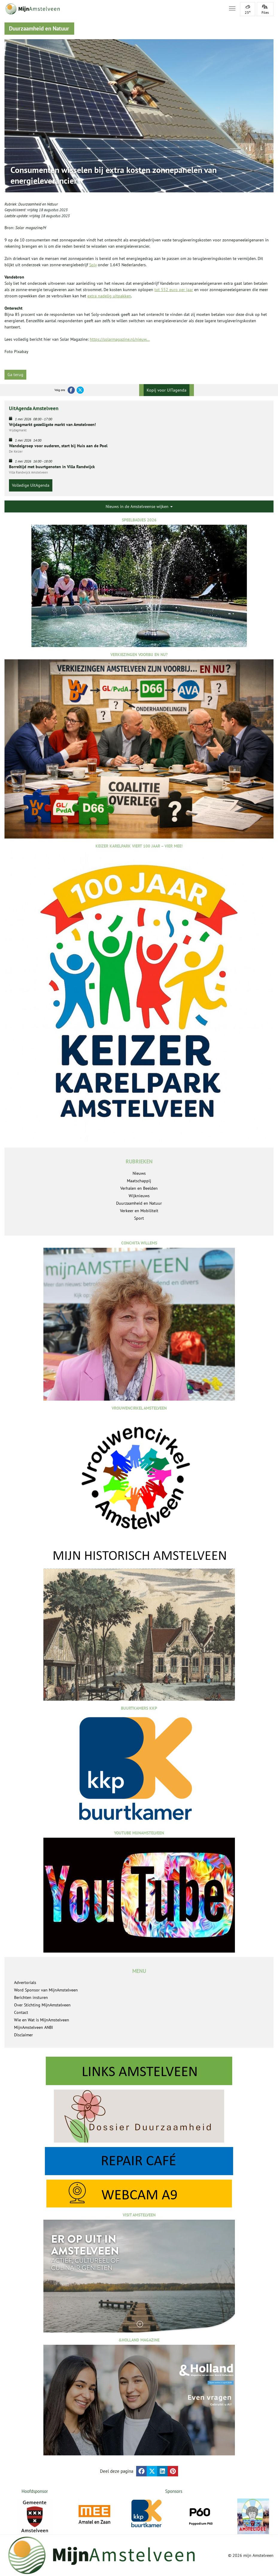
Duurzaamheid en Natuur (38, 204)
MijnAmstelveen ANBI (33, 2027)
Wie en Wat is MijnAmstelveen (41, 2020)
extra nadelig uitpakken (109, 296)
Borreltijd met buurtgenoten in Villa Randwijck (52, 466)
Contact (21, 2012)
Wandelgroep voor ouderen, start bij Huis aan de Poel (58, 445)
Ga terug (15, 374)
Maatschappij (139, 1180)
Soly (93, 264)
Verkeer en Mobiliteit (139, 1210)
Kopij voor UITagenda (166, 390)
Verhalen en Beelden (139, 1188)
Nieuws (139, 1173)
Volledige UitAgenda (30, 485)
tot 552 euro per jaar (173, 289)
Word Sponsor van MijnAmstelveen (46, 1990)
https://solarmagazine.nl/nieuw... (120, 339)
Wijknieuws (139, 1195)
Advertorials (25, 1982)
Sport (139, 1218)
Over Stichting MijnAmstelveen (42, 2005)
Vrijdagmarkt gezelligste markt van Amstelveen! (52, 424)
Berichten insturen (31, 1997)
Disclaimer (23, 2035)
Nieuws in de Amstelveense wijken (139, 506)
